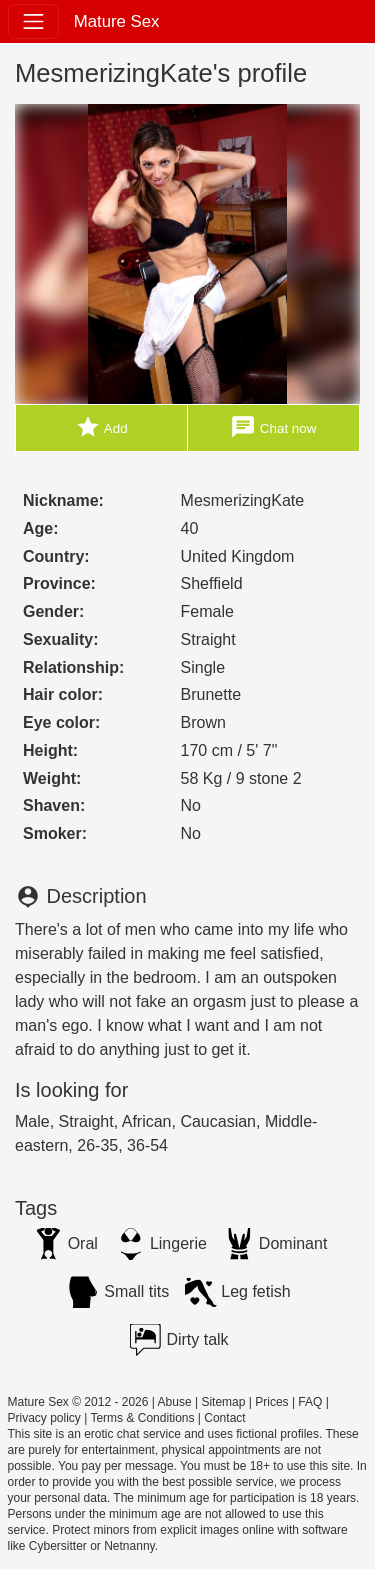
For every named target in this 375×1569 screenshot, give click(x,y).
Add (101, 427)
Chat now (273, 427)
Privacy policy (44, 1418)
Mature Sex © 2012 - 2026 (78, 1402)
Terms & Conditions (142, 1418)
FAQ (310, 1402)
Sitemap (223, 1402)
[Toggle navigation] (33, 21)
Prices (271, 1402)
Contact (224, 1418)
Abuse (175, 1402)
